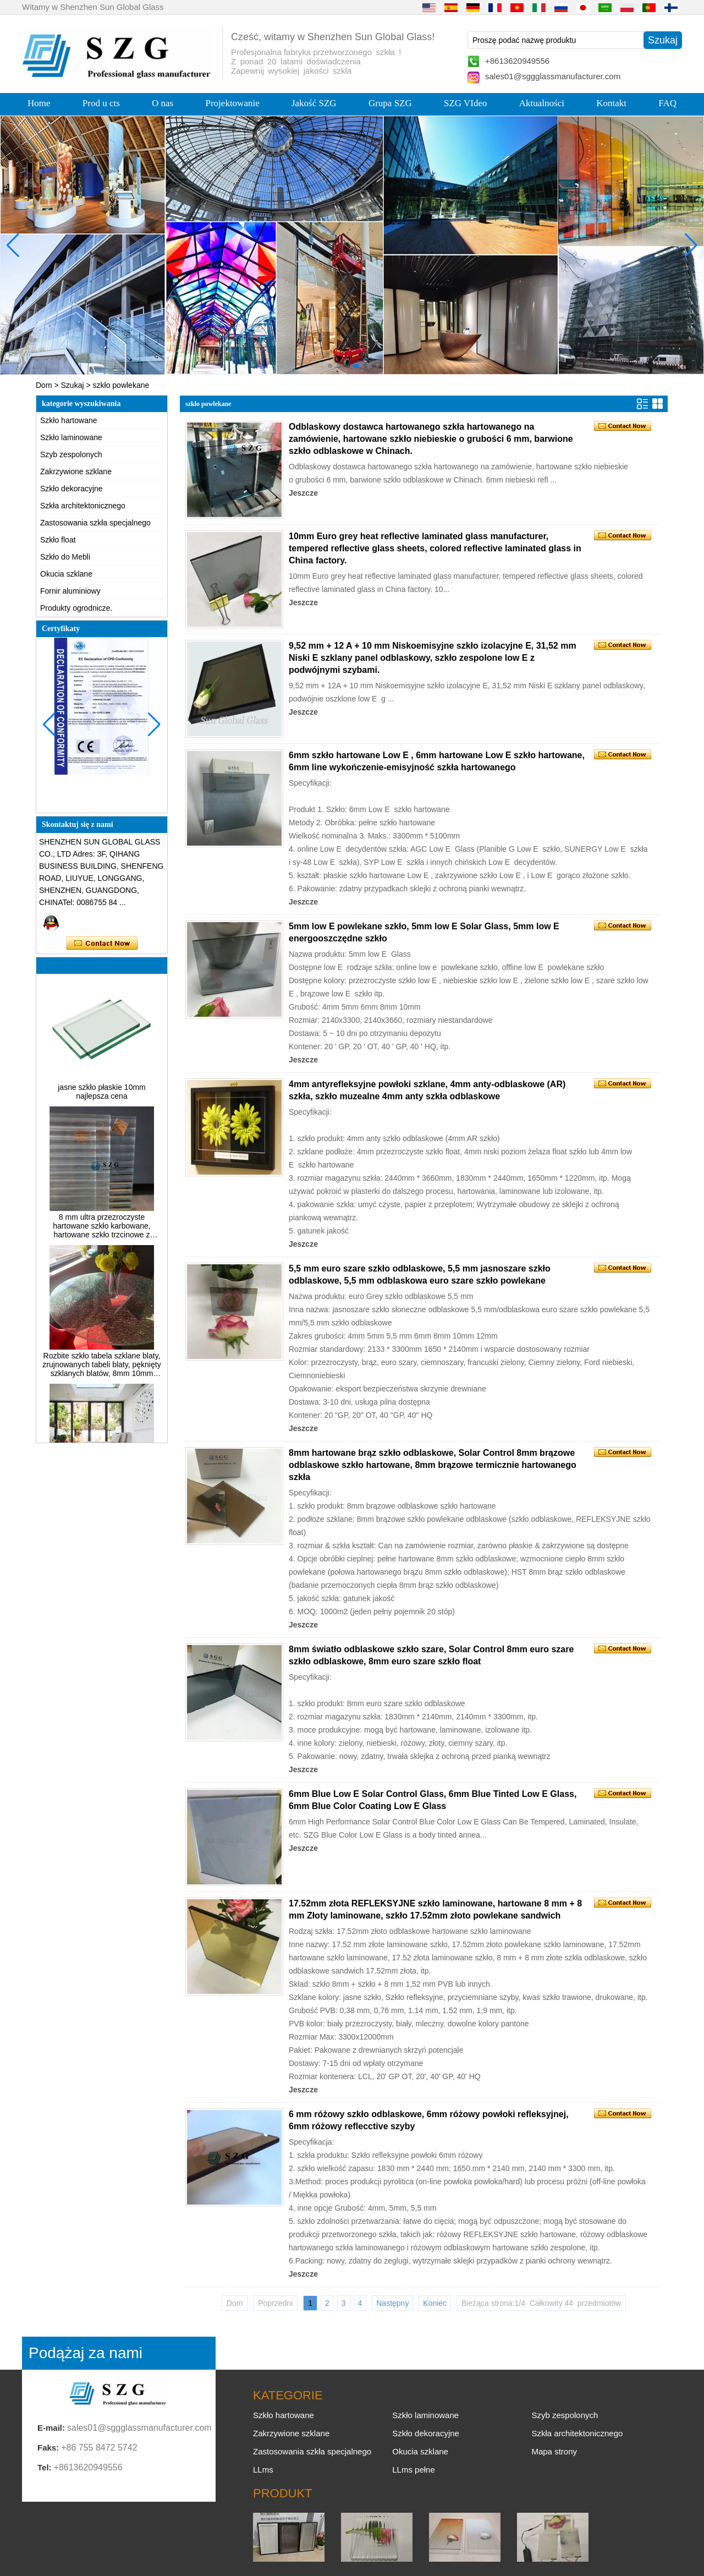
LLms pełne (413, 2469)
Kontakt (611, 103)
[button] (330, 366)
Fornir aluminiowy (70, 591)
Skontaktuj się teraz (102, 943)
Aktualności (541, 103)
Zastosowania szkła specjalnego (95, 522)
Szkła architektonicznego (82, 505)
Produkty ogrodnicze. (76, 608)
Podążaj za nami (85, 2352)
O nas (162, 103)
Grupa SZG (390, 103)
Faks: (48, 2447)
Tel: (44, 2467)
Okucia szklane (66, 573)
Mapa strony (554, 2451)
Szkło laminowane (71, 437)
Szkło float (58, 539)
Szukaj (72, 385)
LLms (263, 2469)
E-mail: (51, 2427)
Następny (392, 2303)
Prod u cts (101, 103)
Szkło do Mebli (65, 556)
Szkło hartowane (68, 420)
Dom (44, 385)
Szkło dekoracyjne (71, 488)
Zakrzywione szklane (76, 471)
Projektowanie (233, 103)
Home (39, 103)
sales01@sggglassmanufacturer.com (552, 76)
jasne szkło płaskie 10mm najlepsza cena (102, 1096)
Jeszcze (303, 493)
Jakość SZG (314, 103)
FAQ (667, 103)
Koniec (435, 2303)
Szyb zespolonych (71, 454)
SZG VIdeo (465, 103)
